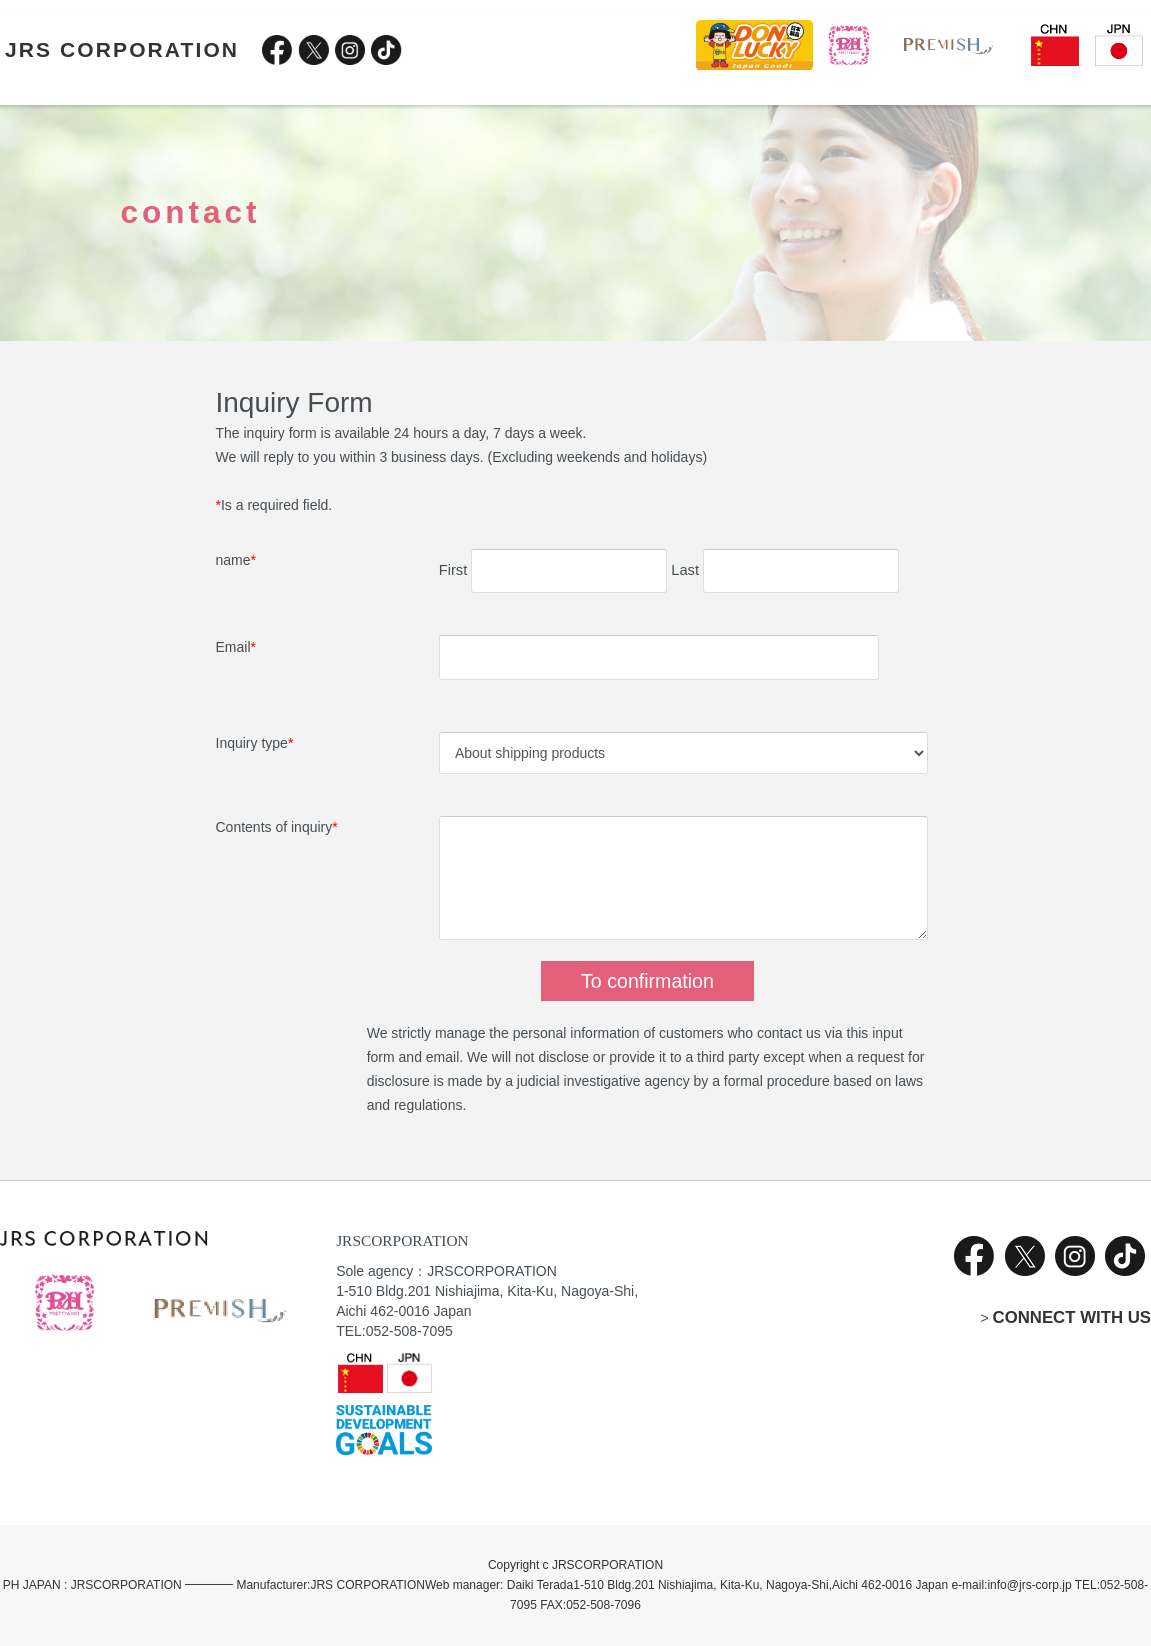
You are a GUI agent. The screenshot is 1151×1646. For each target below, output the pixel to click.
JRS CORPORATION (122, 49)
